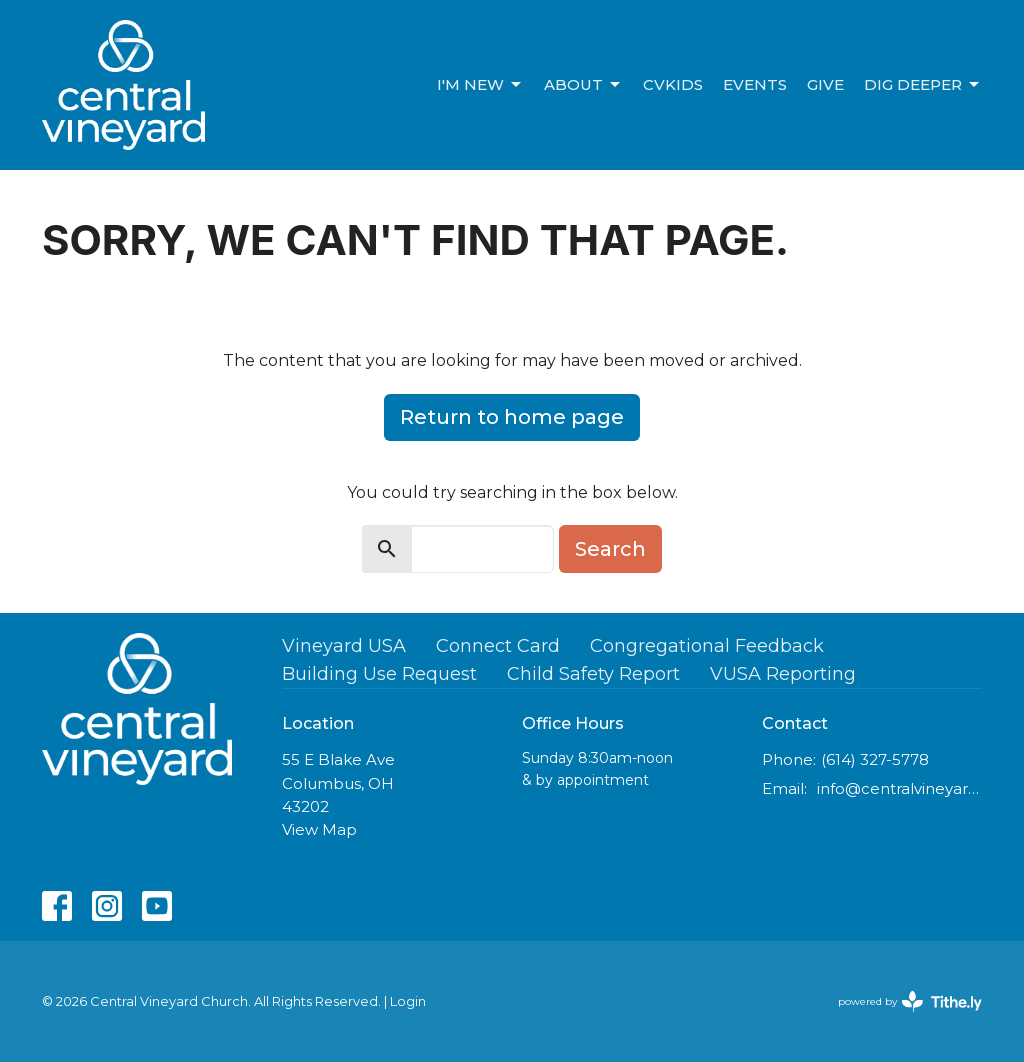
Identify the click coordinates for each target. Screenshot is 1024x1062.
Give (825, 84)
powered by (910, 1001)
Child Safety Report (593, 674)
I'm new (480, 85)
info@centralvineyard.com (899, 788)
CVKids (673, 84)
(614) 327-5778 (875, 759)
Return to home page (512, 417)
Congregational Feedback (707, 646)
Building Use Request (379, 674)
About (583, 85)
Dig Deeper (923, 85)
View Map (319, 829)
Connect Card (498, 646)
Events (755, 84)
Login (408, 1001)
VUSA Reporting (783, 674)
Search (610, 549)
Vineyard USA (344, 646)
